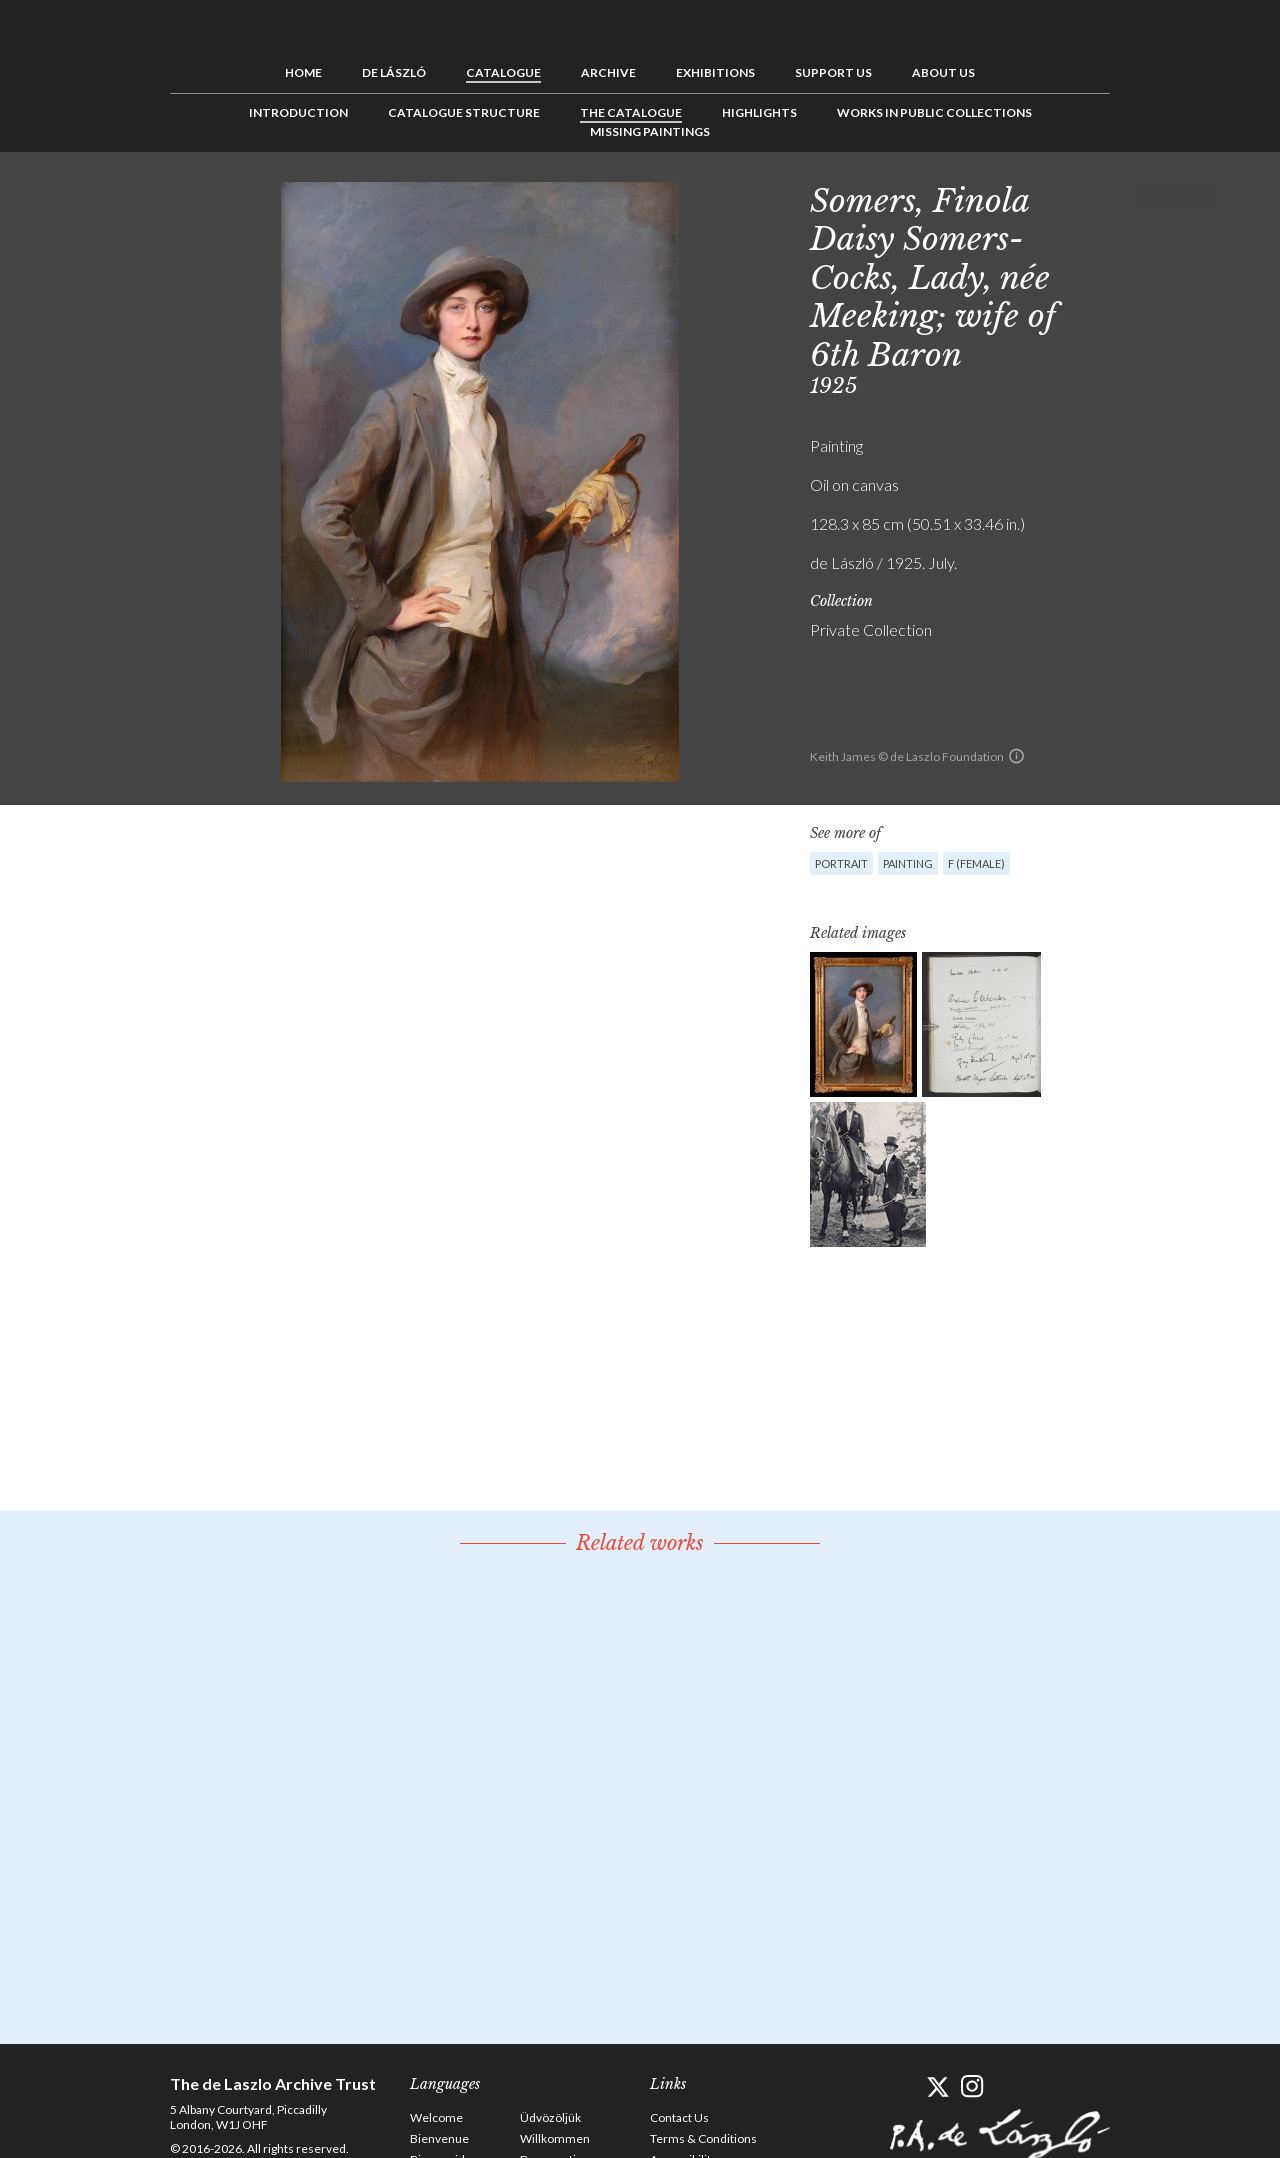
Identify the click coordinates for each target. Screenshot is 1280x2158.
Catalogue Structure (464, 112)
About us (943, 72)
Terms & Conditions (703, 2138)
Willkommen (555, 2138)
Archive (608, 72)
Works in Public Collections (934, 112)
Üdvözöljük (550, 2117)
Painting (908, 863)
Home (303, 72)
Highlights (759, 112)
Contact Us (679, 2117)
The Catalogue (631, 112)
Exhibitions (715, 72)
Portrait (841, 863)
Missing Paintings (650, 131)
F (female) (976, 863)
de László (394, 72)
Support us (833, 72)
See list (1176, 197)
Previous (1145, 197)
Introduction (298, 112)
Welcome (436, 2117)
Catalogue (503, 72)
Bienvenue (439, 2138)
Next (1207, 197)
